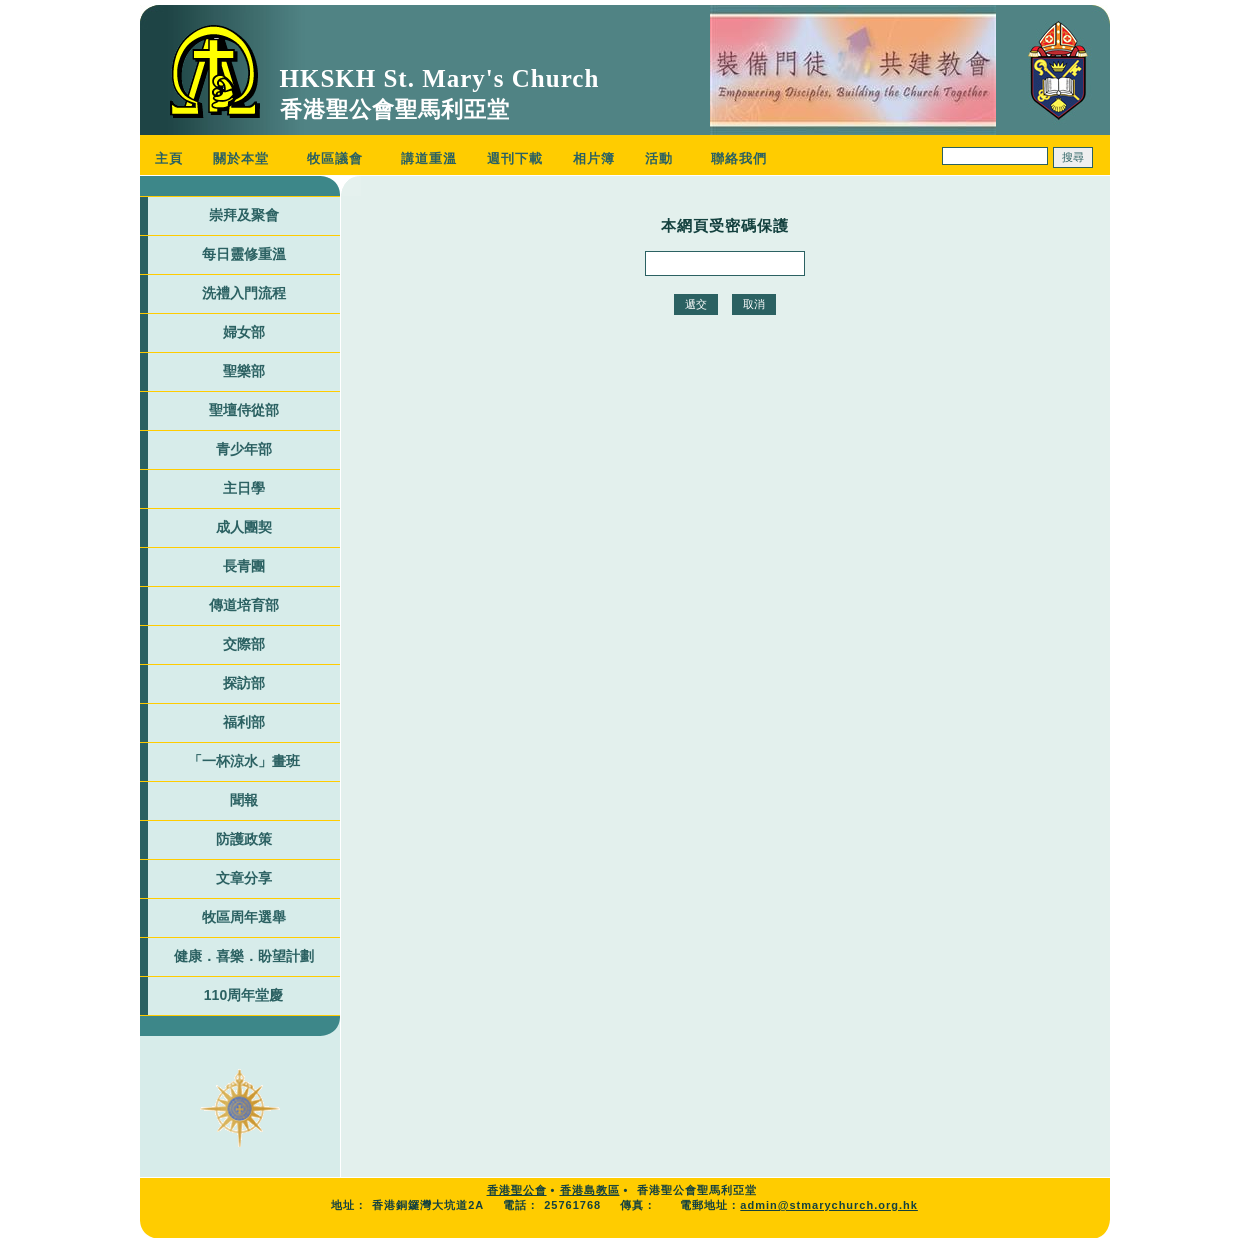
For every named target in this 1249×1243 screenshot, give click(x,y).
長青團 (244, 566)
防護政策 (244, 839)
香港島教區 (590, 1190)
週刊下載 (515, 158)
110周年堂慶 (243, 995)
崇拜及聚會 (244, 215)
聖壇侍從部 (244, 410)
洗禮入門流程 (244, 293)
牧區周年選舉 (244, 917)
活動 (659, 158)
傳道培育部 (244, 605)
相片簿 (594, 158)
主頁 (169, 158)
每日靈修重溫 (244, 254)
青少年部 (244, 449)
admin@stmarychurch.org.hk (829, 1205)
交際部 (244, 644)
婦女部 (244, 332)
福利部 (244, 722)
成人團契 (244, 527)
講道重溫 (429, 158)
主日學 (244, 488)
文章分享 (244, 878)
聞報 (244, 800)
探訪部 (244, 683)
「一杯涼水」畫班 (244, 761)
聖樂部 (244, 371)
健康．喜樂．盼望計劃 (244, 956)
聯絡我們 (739, 158)
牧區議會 (335, 158)
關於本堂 (241, 158)
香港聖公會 (517, 1190)
